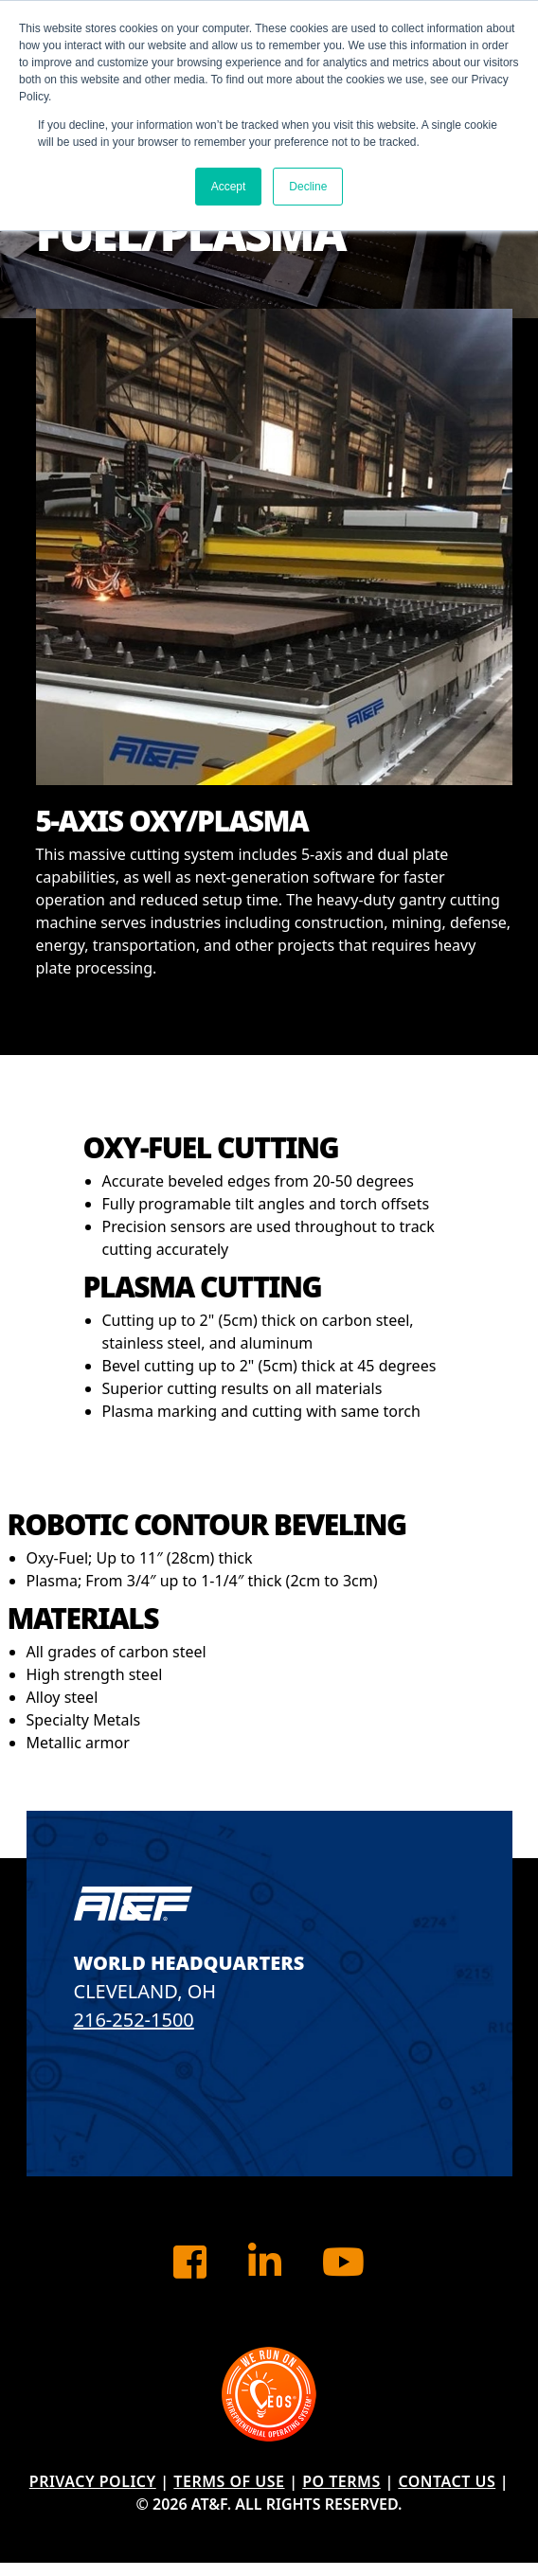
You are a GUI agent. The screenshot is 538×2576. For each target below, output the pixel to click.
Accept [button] (228, 186)
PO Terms (341, 2481)
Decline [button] (308, 186)
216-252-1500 (134, 2019)
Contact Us (446, 2481)
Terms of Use (228, 2481)
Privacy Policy (92, 2481)
